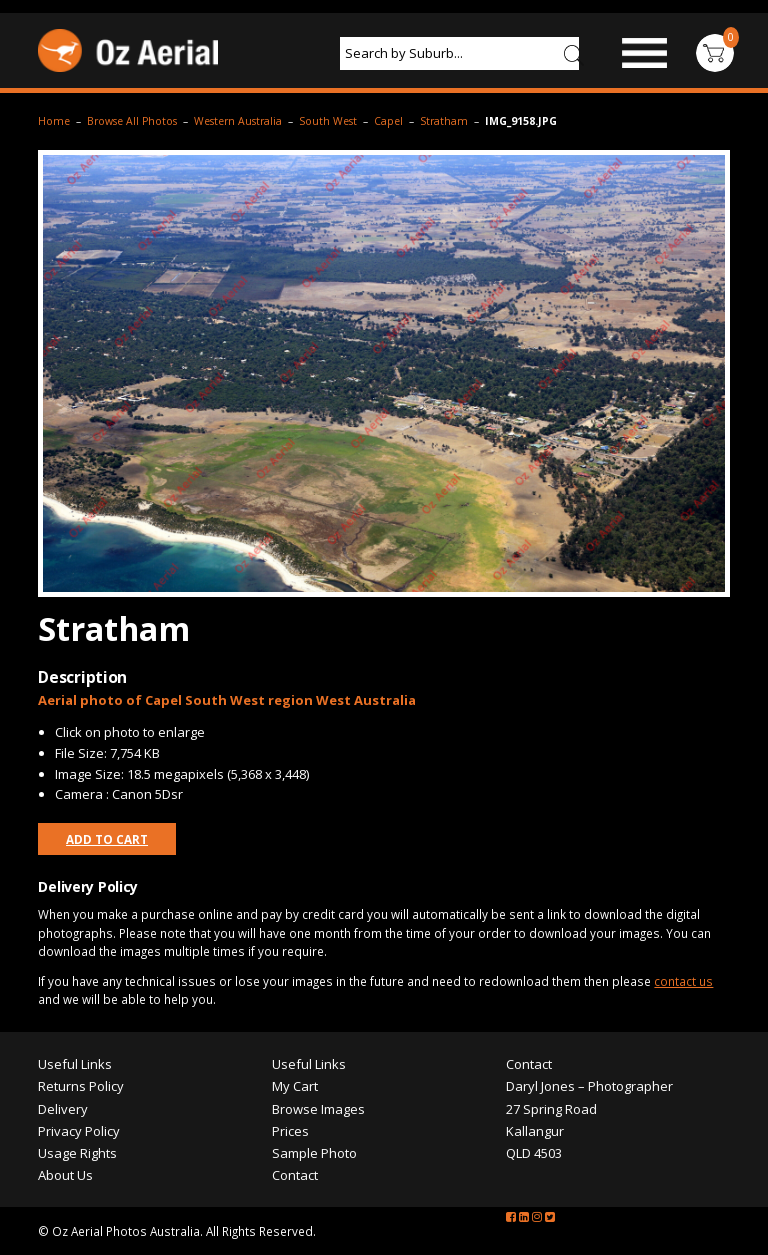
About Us (65, 1175)
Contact (295, 1175)
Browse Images (318, 1109)
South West (328, 121)
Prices (290, 1131)
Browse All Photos (132, 121)
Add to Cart (107, 839)
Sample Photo (314, 1153)
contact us (683, 981)
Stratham (444, 121)
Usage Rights (77, 1153)
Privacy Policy (79, 1131)
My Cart (295, 1086)
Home (54, 121)
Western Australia (238, 121)
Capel (388, 121)
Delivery (63, 1109)
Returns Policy (81, 1086)
